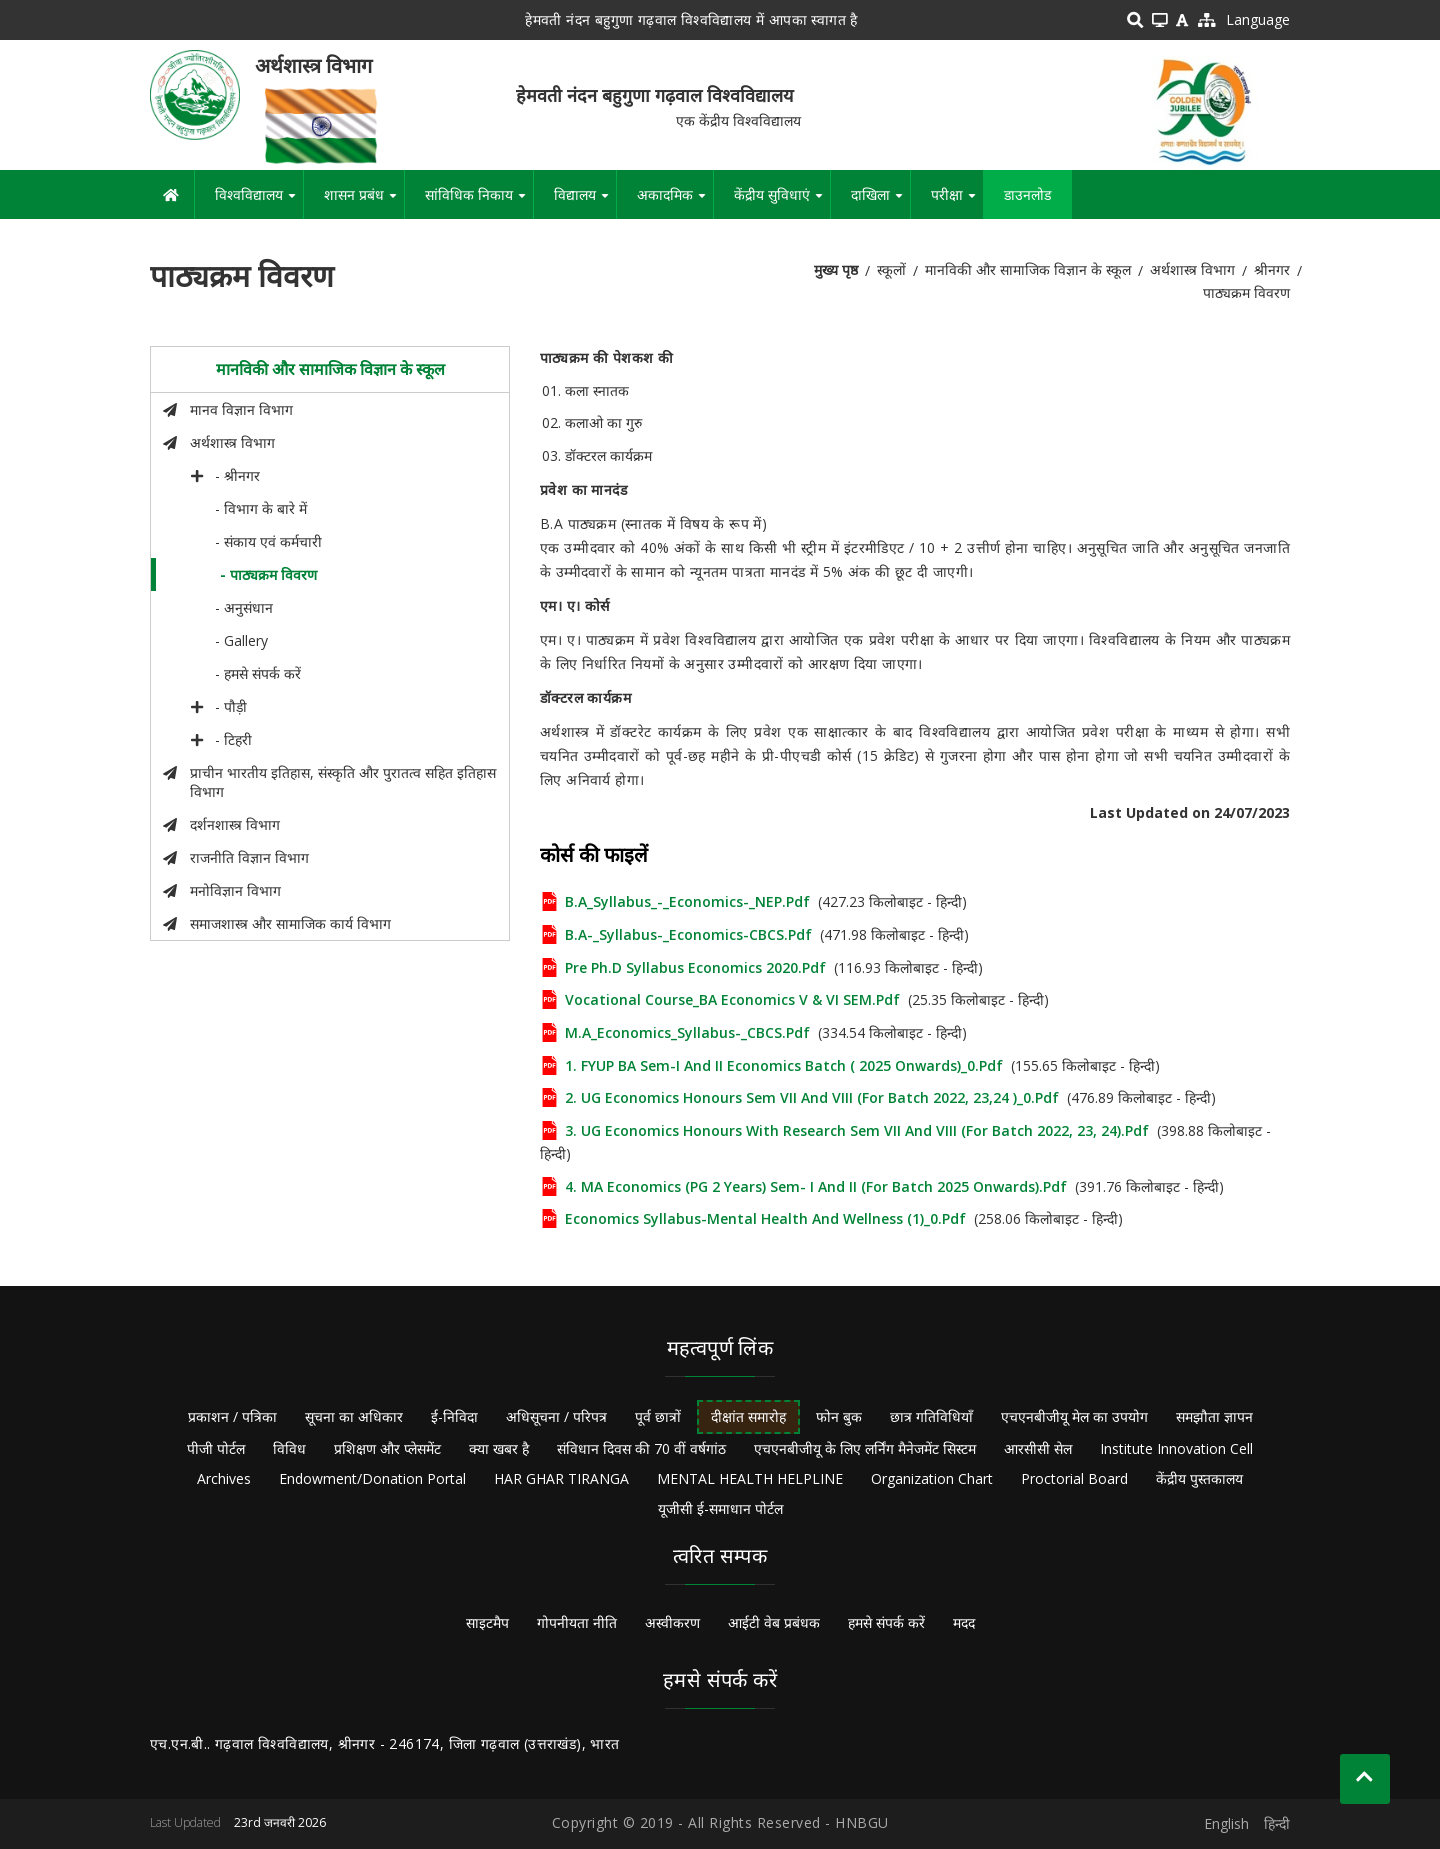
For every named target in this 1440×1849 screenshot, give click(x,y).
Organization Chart (932, 1478)
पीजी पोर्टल (216, 1448)
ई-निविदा (454, 1416)
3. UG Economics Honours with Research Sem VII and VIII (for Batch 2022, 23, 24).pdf (857, 1130)
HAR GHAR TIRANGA (561, 1478)
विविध (289, 1448)
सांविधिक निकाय (479, 202)
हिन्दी (1277, 1823)
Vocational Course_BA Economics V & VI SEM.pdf (732, 999)
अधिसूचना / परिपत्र (556, 1416)
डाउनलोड (1027, 194)
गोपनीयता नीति (577, 1622)
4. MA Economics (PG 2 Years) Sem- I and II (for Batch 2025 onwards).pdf (816, 1186)
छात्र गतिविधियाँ (931, 1416)
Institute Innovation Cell (1176, 1448)
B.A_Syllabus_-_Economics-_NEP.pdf (687, 901)
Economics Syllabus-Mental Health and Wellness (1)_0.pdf (765, 1218)
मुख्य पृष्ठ (836, 269)
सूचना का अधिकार (354, 1416)
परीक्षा (957, 202)
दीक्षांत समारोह (748, 1416)
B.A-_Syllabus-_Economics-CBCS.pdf (688, 934)
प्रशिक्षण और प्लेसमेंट (387, 1448)
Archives (224, 1478)
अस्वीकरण (672, 1622)
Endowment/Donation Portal (372, 1478)
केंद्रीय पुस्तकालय (1199, 1478)
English (1226, 1823)
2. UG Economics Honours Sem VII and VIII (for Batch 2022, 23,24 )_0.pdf (812, 1097)
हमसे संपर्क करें (886, 1622)
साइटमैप (487, 1622)
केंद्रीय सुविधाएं (782, 202)
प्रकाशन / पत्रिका (232, 1416)
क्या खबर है (499, 1448)
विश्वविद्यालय (259, 202)
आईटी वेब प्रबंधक (774, 1622)
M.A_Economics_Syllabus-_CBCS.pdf (687, 1032)
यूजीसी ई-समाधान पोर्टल (720, 1508)
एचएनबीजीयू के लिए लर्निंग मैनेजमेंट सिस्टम (865, 1448)
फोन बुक (839, 1416)
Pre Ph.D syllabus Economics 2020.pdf (695, 967)
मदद (964, 1622)
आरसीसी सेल (1038, 1448)
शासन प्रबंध (364, 202)
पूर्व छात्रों (658, 1416)
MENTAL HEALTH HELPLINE (750, 1478)
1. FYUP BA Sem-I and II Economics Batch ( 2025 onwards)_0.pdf (784, 1065)
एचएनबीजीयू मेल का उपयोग (1074, 1416)
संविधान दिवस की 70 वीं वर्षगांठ (641, 1448)
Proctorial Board (1074, 1478)
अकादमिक (675, 202)
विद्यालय (585, 202)
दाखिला (880, 202)
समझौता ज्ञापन (1214, 1416)
